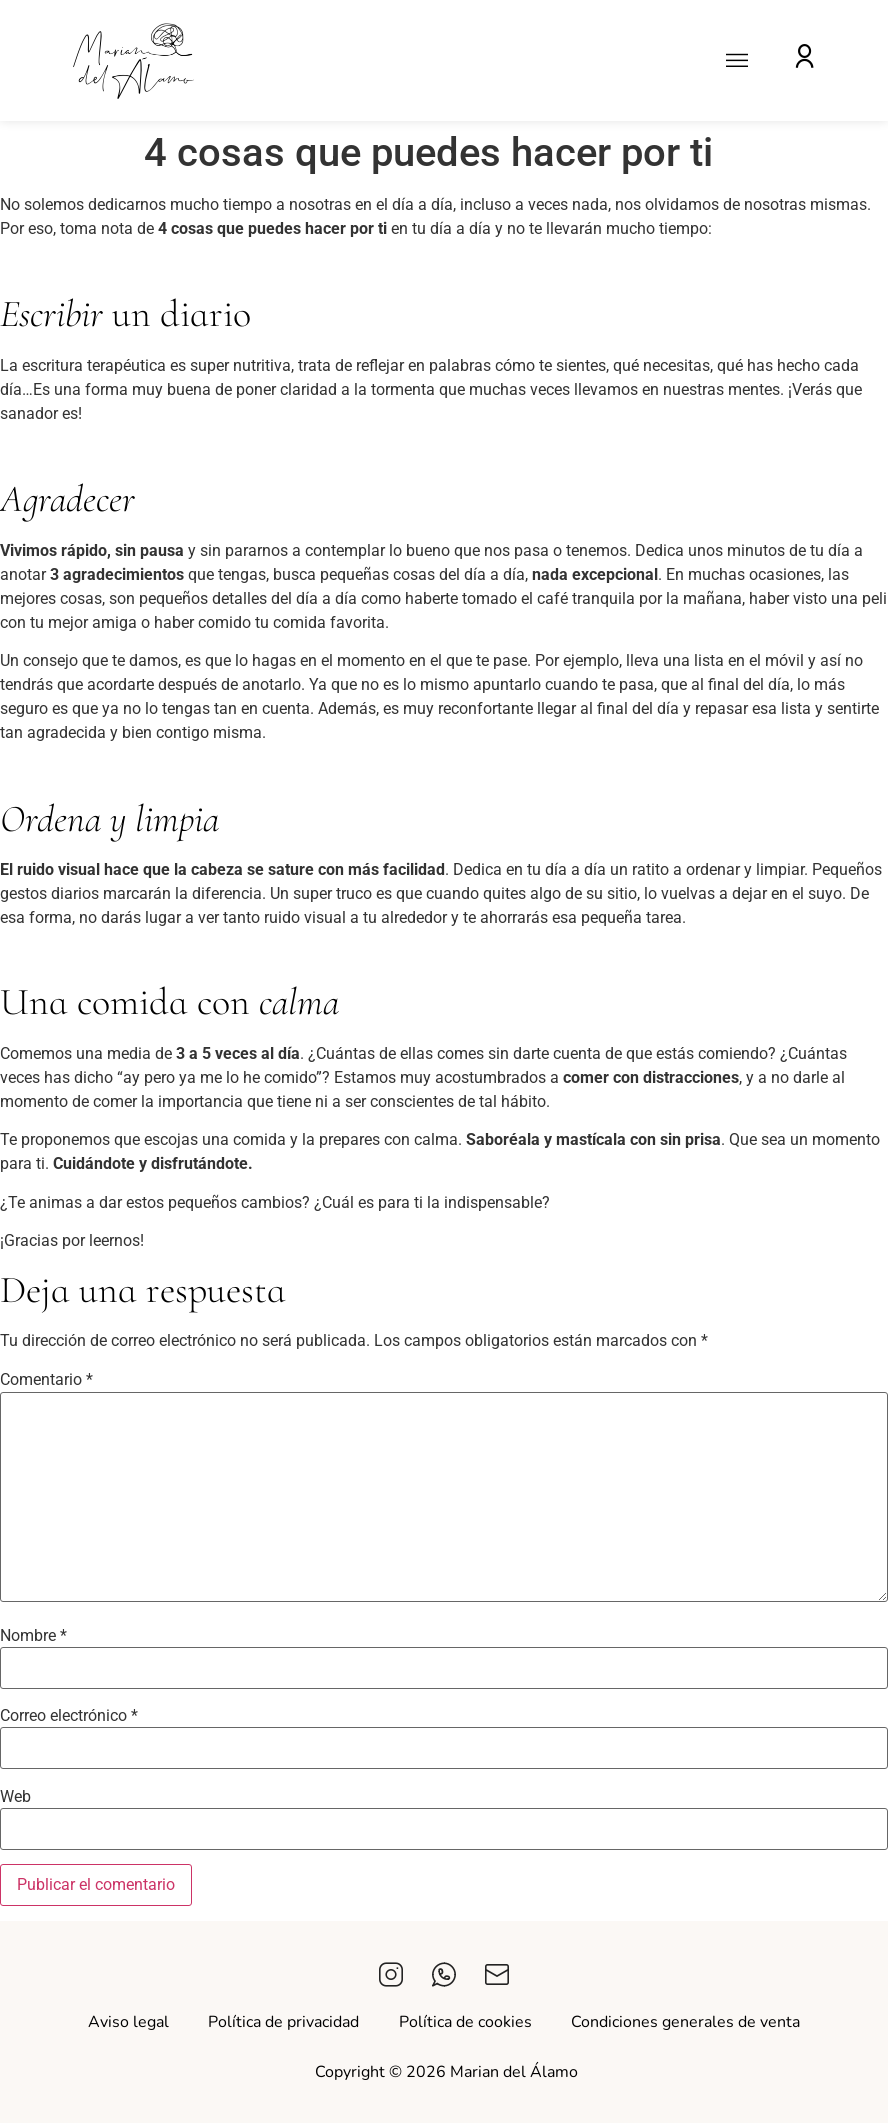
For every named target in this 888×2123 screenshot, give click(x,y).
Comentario (46, 1380)
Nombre (33, 1636)
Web (15, 1797)
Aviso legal (127, 2022)
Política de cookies (465, 2022)
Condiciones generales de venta (686, 2022)
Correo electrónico (69, 1716)
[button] (737, 60)
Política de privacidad (283, 2022)
